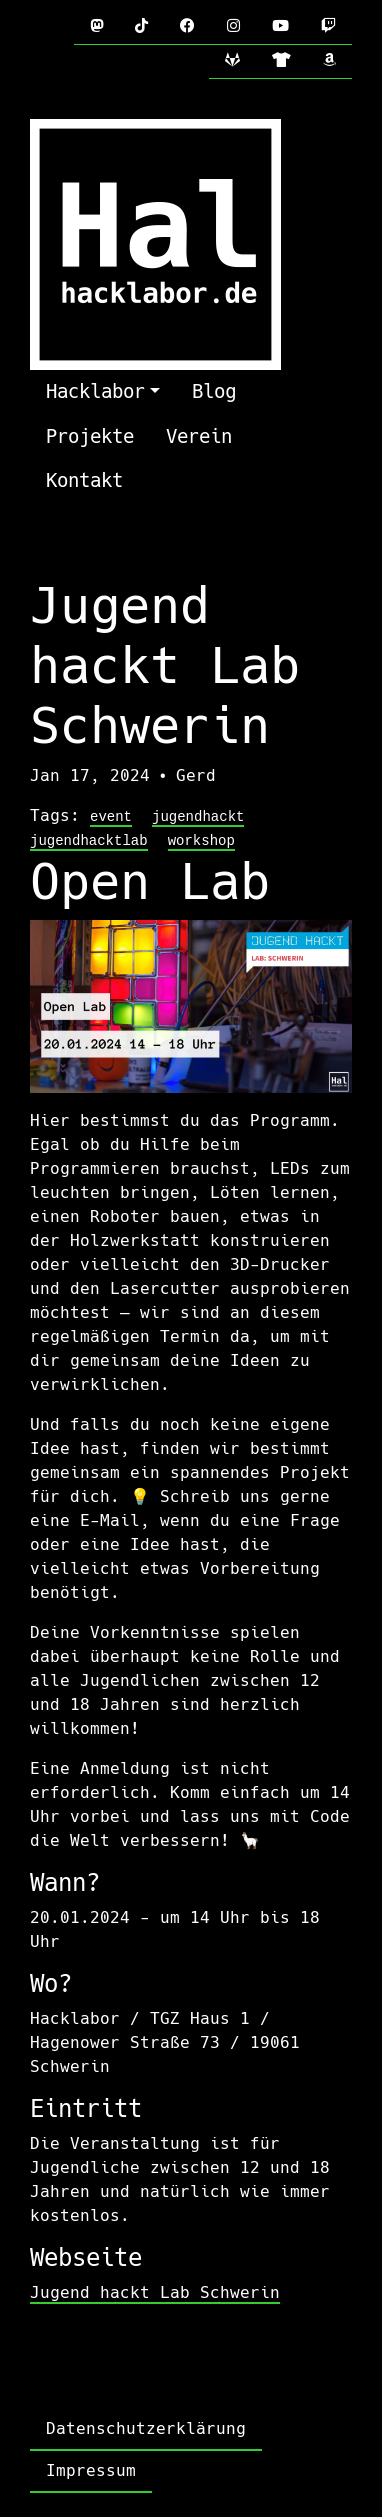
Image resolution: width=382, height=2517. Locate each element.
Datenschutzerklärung (146, 2428)
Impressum (91, 2470)
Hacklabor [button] (95, 391)
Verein (199, 436)
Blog (214, 391)
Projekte (90, 436)
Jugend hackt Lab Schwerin (155, 2292)
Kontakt (84, 480)
